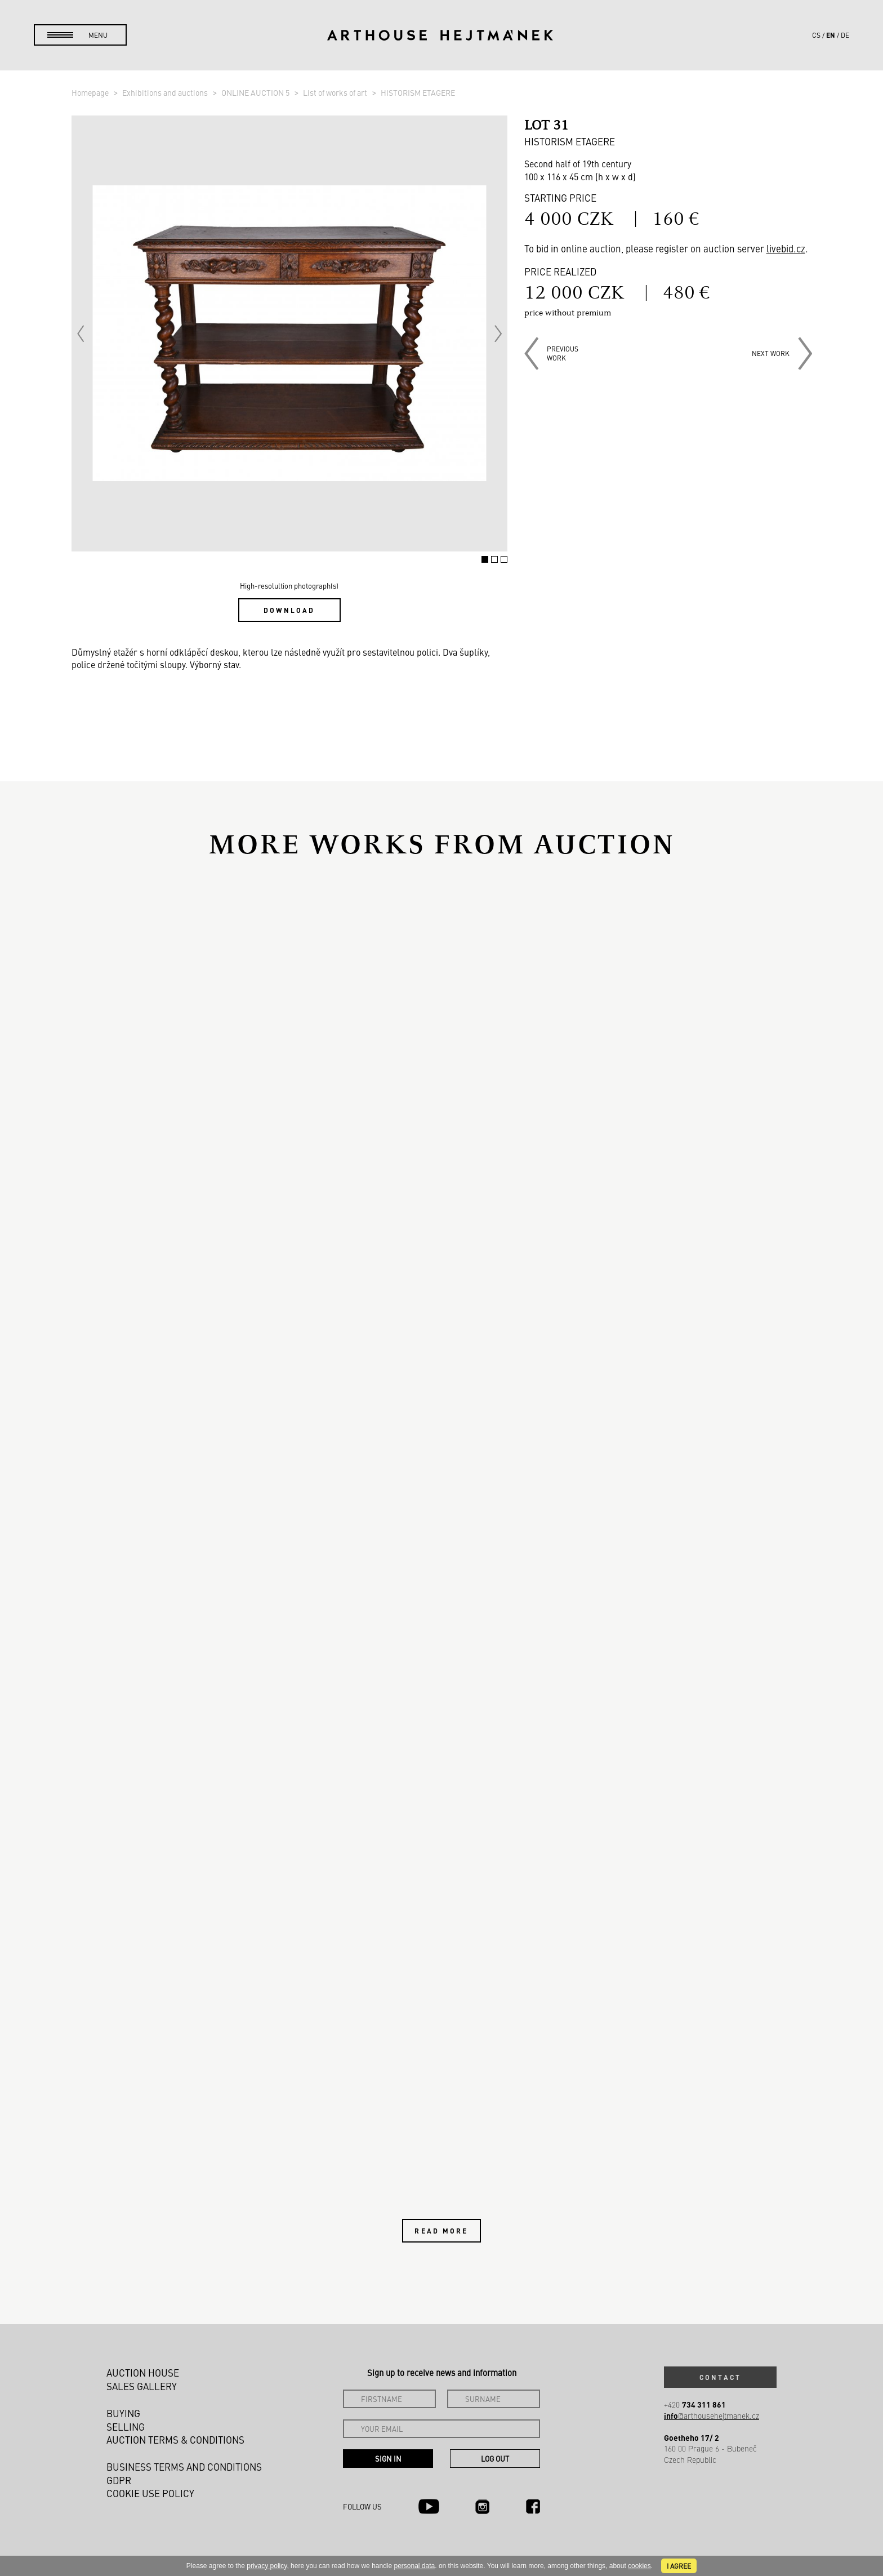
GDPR (118, 2480)
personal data (414, 2566)
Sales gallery (141, 2386)
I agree (679, 2565)
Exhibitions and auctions (165, 92)
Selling (125, 2426)
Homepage (91, 92)
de (845, 34)
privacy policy (267, 2566)
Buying (123, 2413)
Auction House (142, 2372)
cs (816, 34)
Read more (441, 2231)
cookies (639, 2566)
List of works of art (336, 92)
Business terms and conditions (184, 2466)
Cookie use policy (150, 2493)
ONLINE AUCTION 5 (256, 92)
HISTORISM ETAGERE (418, 92)
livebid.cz (785, 248)
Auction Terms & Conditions (175, 2439)
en (830, 35)
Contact (720, 2377)
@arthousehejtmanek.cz (711, 2415)
